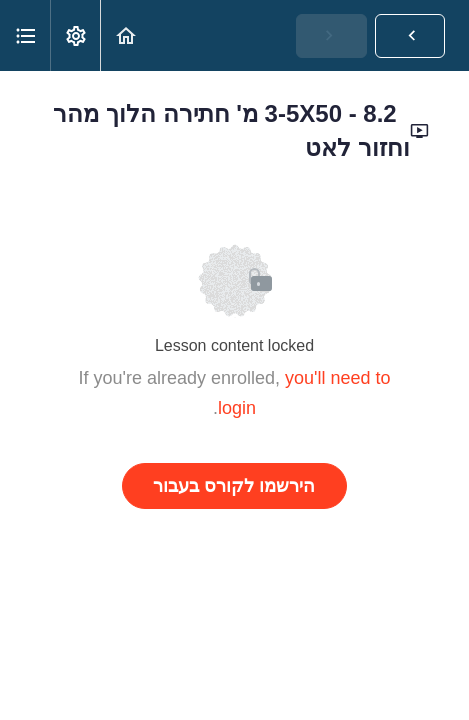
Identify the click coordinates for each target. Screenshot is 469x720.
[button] (126, 35)
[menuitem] (75, 35)
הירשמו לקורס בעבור (234, 486)
